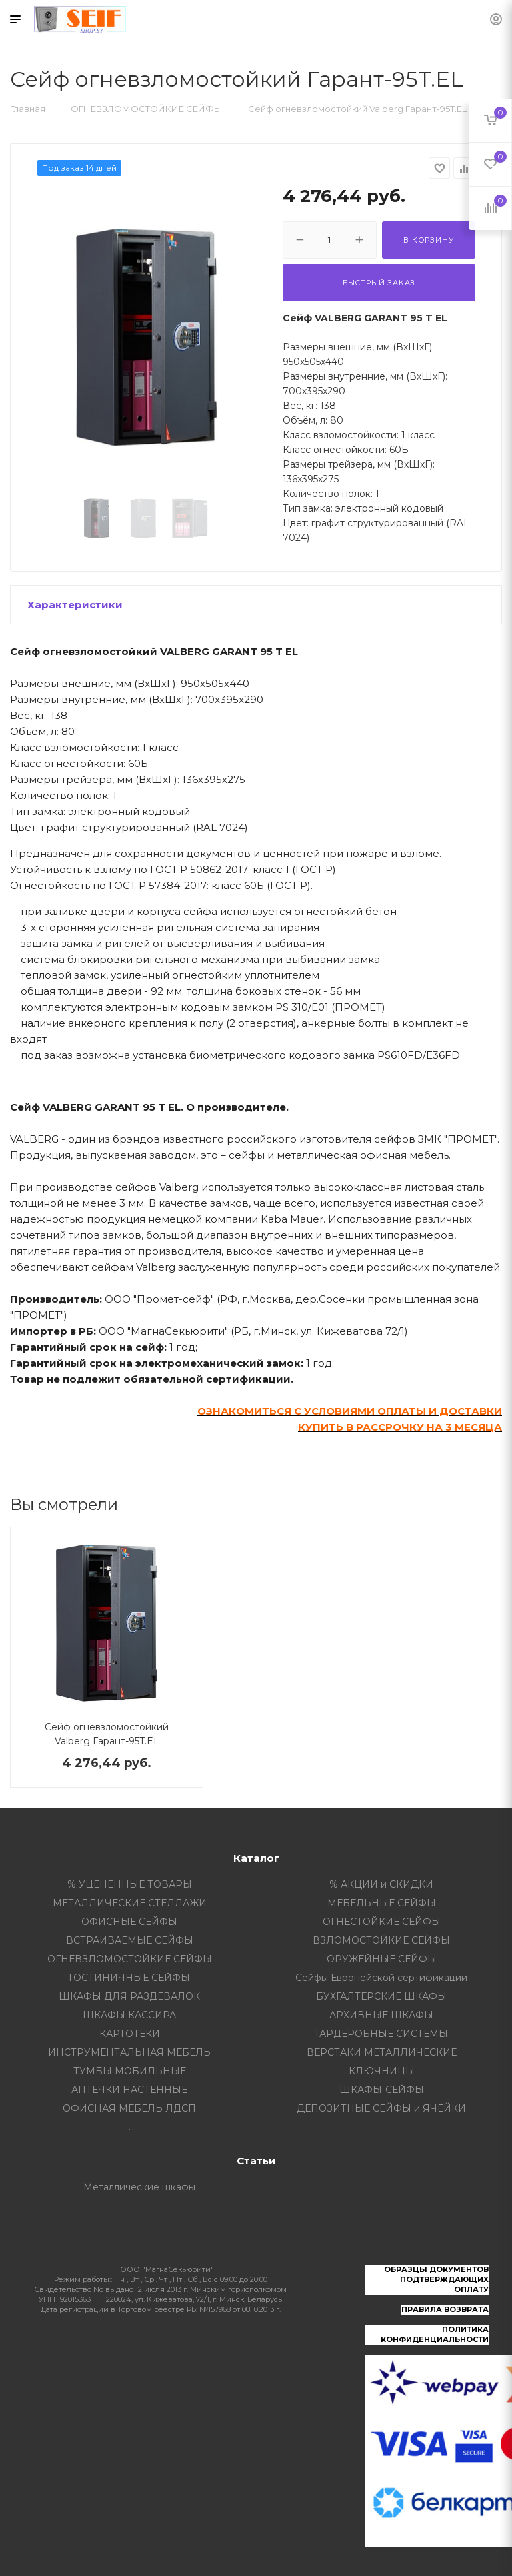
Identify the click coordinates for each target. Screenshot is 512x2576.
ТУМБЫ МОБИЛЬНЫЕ (129, 2071)
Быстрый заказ (379, 282)
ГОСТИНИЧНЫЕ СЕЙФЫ (129, 1978)
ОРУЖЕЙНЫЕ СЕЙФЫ (382, 1959)
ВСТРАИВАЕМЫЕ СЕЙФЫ (129, 1940)
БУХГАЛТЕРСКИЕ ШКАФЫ (381, 1996)
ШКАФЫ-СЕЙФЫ (381, 2090)
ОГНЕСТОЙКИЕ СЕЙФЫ (382, 1922)
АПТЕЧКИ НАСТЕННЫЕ (129, 2090)
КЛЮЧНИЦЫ (382, 2071)
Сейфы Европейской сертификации (381, 1978)
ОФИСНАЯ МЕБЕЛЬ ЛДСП (129, 2108)
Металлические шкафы (139, 2187)
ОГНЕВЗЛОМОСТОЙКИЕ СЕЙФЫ (129, 1959)
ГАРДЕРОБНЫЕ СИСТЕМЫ (381, 2034)
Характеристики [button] (75, 604)
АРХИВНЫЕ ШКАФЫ (381, 2015)
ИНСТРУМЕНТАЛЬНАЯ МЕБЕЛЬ (129, 2052)
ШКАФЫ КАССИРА (129, 2015)
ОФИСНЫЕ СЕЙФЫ (129, 1922)
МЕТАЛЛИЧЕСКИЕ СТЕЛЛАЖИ (130, 1903)
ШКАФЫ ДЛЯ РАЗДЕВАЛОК (129, 1996)
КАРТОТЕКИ (129, 2034)
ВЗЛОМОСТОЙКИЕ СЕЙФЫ (381, 1940)
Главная (27, 108)
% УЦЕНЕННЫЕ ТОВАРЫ (129, 1884)
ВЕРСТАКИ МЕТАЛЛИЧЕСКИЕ (382, 2052)
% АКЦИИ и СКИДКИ (381, 1884)
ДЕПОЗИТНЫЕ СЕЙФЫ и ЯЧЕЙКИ (381, 2108)
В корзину (428, 240)
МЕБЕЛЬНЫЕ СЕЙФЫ (381, 1903)
